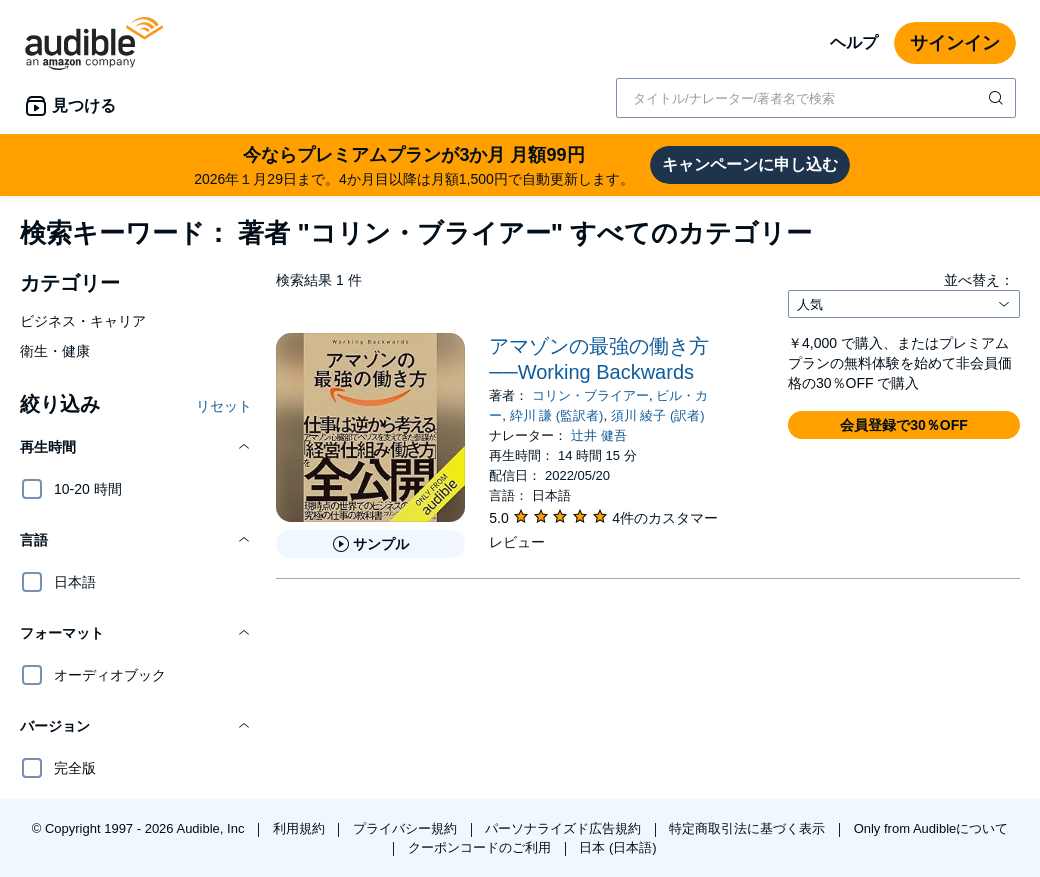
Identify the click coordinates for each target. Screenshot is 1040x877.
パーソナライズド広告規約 (565, 828)
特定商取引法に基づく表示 (749, 828)
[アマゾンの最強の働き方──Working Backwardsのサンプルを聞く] (370, 544)
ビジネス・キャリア (83, 321)
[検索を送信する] (998, 98)
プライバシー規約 (407, 828)
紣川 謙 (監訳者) (557, 415)
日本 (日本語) (617, 847)
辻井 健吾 (599, 435)
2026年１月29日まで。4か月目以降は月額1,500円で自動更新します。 (414, 164)
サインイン (955, 43)
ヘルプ (854, 42)
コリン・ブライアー (590, 395)
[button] (136, 447)
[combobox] (816, 98)
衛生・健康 (55, 351)
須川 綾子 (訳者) (658, 415)
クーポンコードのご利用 (481, 847)
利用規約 (301, 828)
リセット (224, 406)
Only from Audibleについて (931, 828)
